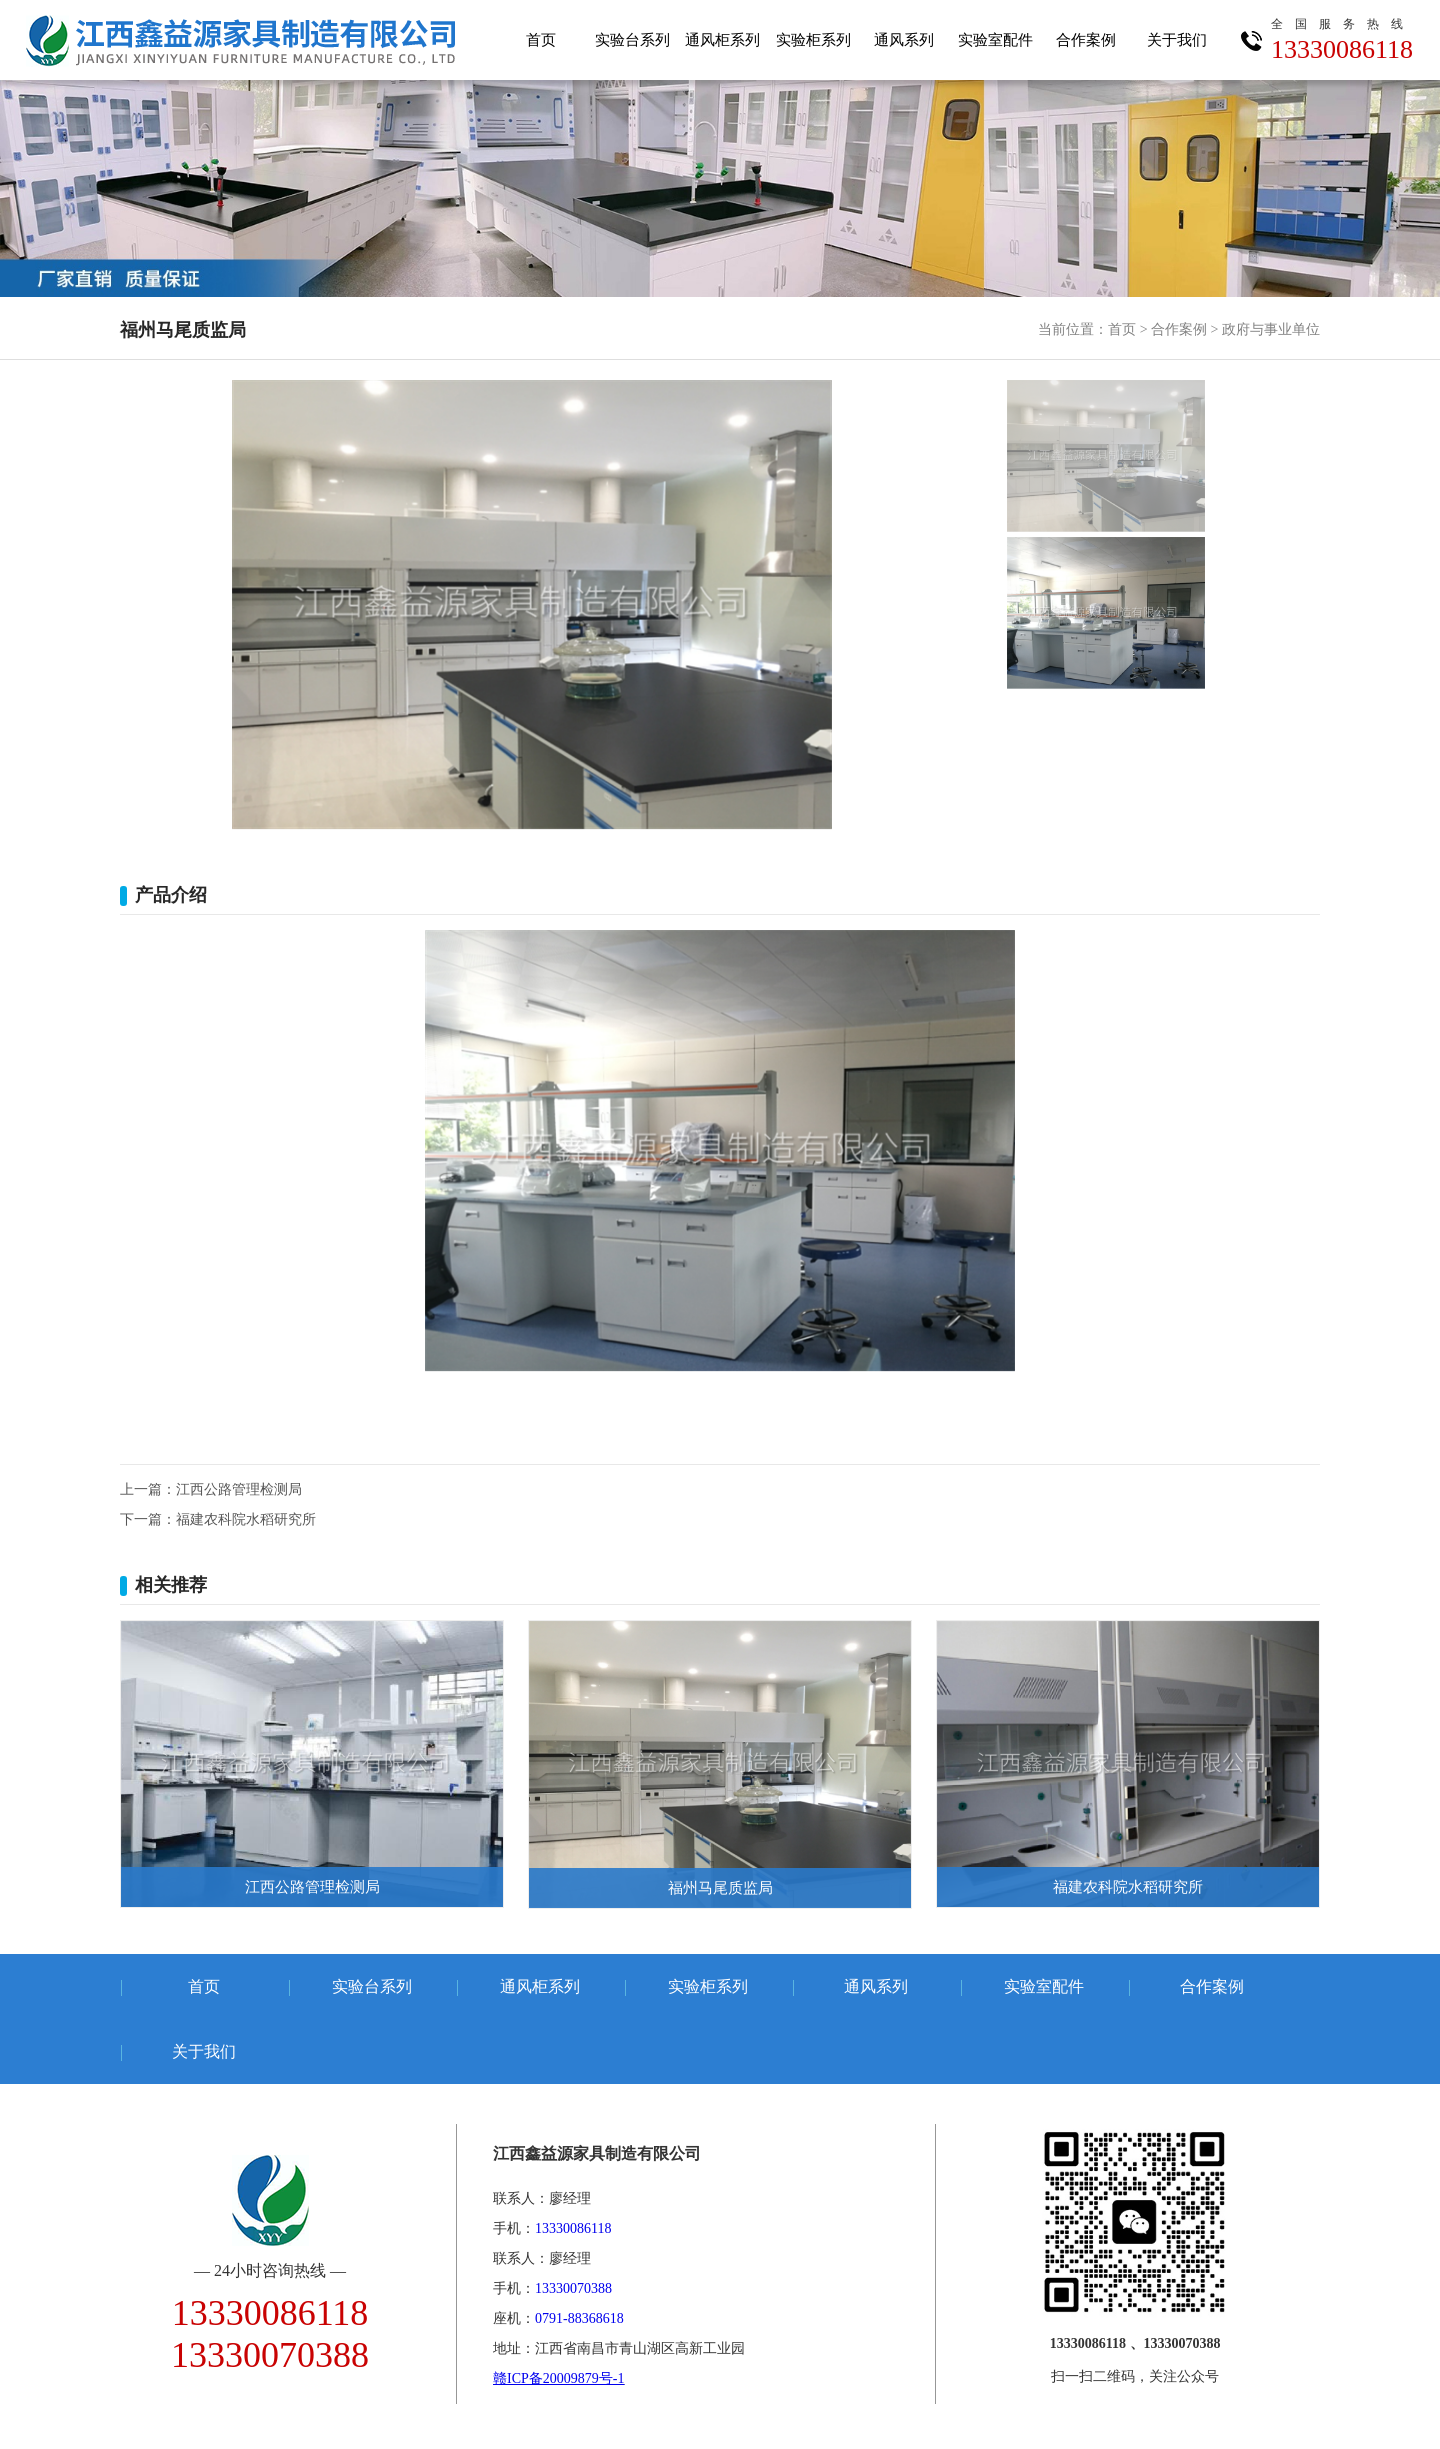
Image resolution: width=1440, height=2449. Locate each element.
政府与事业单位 (1271, 329)
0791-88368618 (579, 2318)
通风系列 (904, 40)
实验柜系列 (813, 40)
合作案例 (1086, 40)
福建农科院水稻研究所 (246, 1519)
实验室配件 (995, 40)
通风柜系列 (722, 40)
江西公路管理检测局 (239, 1489)
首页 (541, 40)
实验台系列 (632, 40)
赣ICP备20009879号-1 (558, 2378)
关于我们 (1177, 40)
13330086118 (1343, 36)
